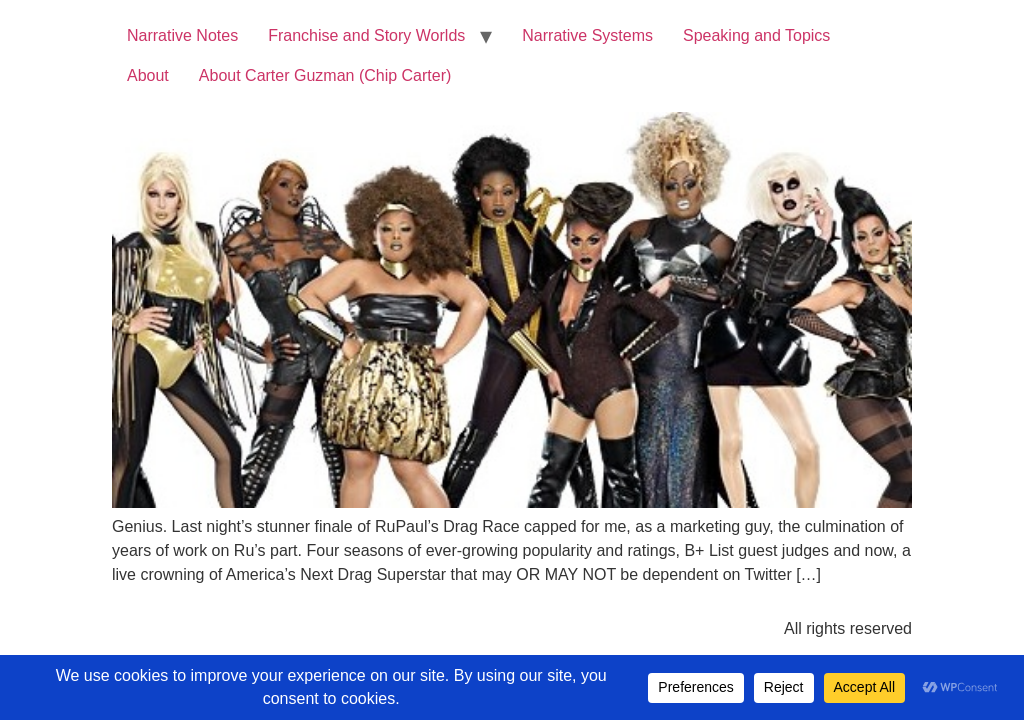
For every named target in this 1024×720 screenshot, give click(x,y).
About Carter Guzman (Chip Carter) (325, 75)
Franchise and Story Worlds (366, 35)
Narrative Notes (182, 35)
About (148, 75)
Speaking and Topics (756, 35)
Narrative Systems (587, 35)
